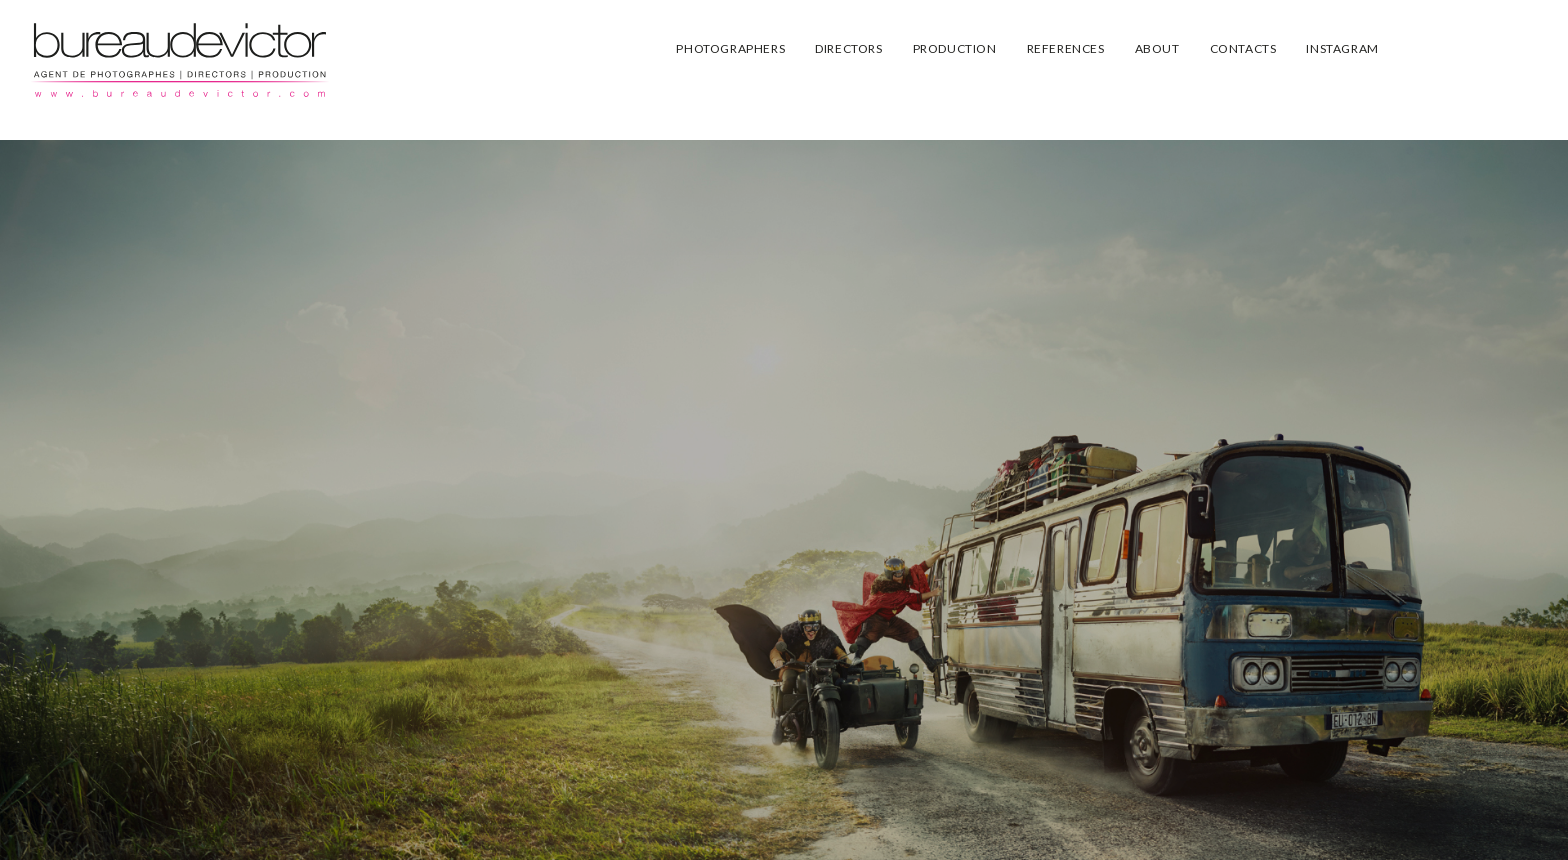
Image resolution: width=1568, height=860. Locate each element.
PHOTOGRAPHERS (730, 48)
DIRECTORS (848, 48)
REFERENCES (1066, 48)
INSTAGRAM (1342, 48)
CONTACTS (1243, 48)
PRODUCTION (955, 48)
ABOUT (1157, 48)
